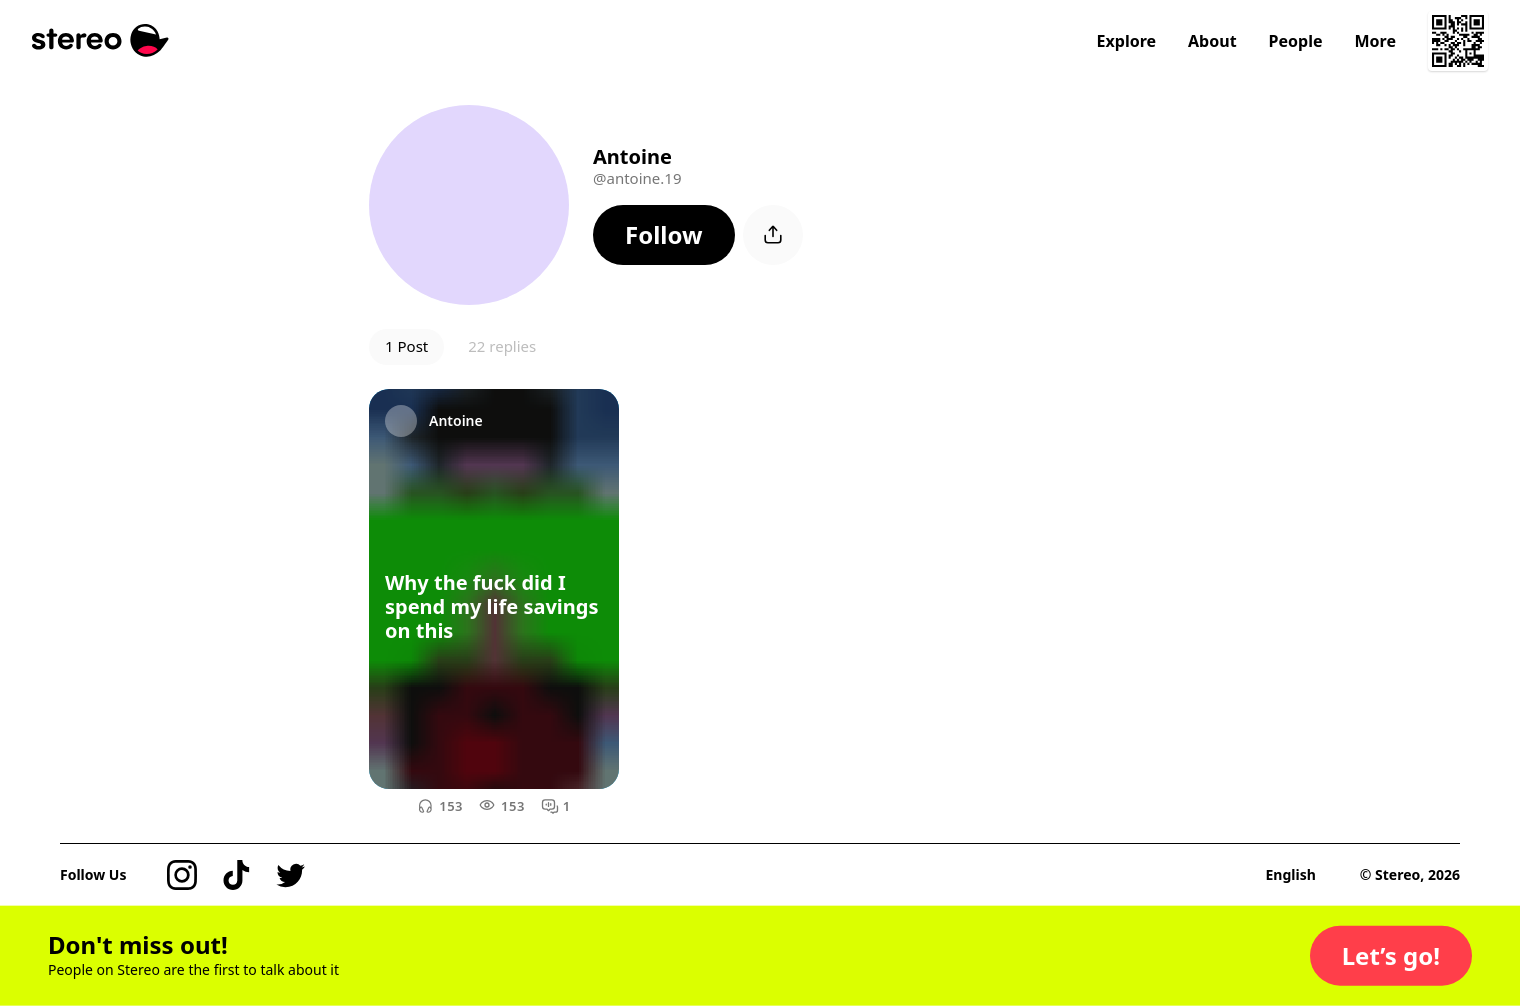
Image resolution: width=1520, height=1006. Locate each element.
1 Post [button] (406, 346)
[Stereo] (100, 40)
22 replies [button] (502, 346)
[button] (664, 235)
